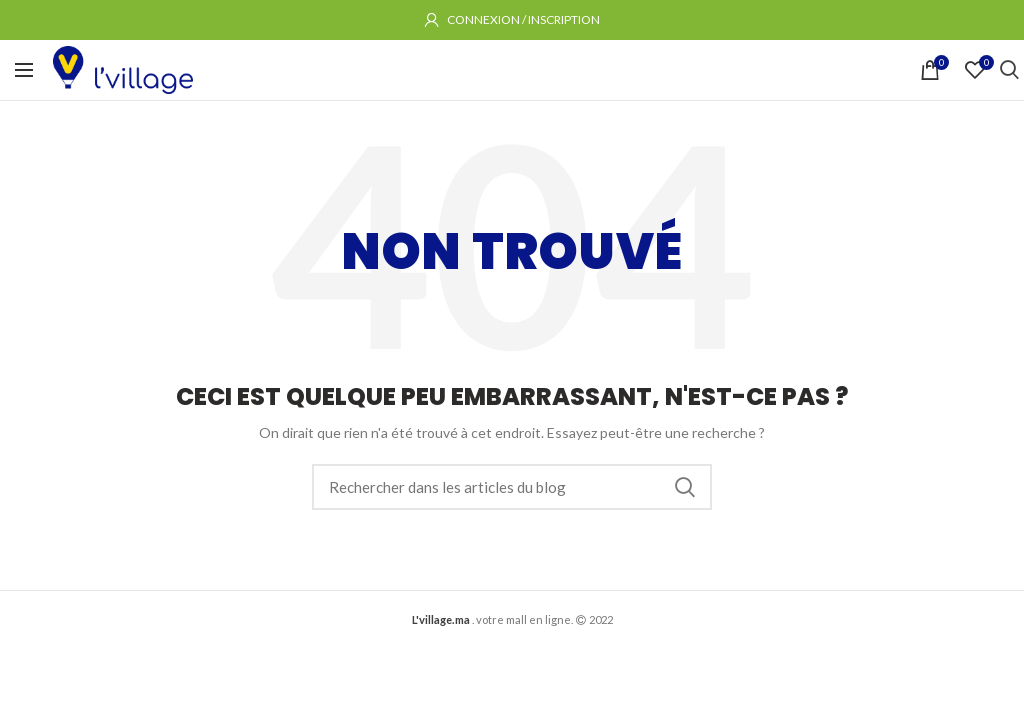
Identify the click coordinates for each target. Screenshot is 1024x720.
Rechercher (685, 487)
